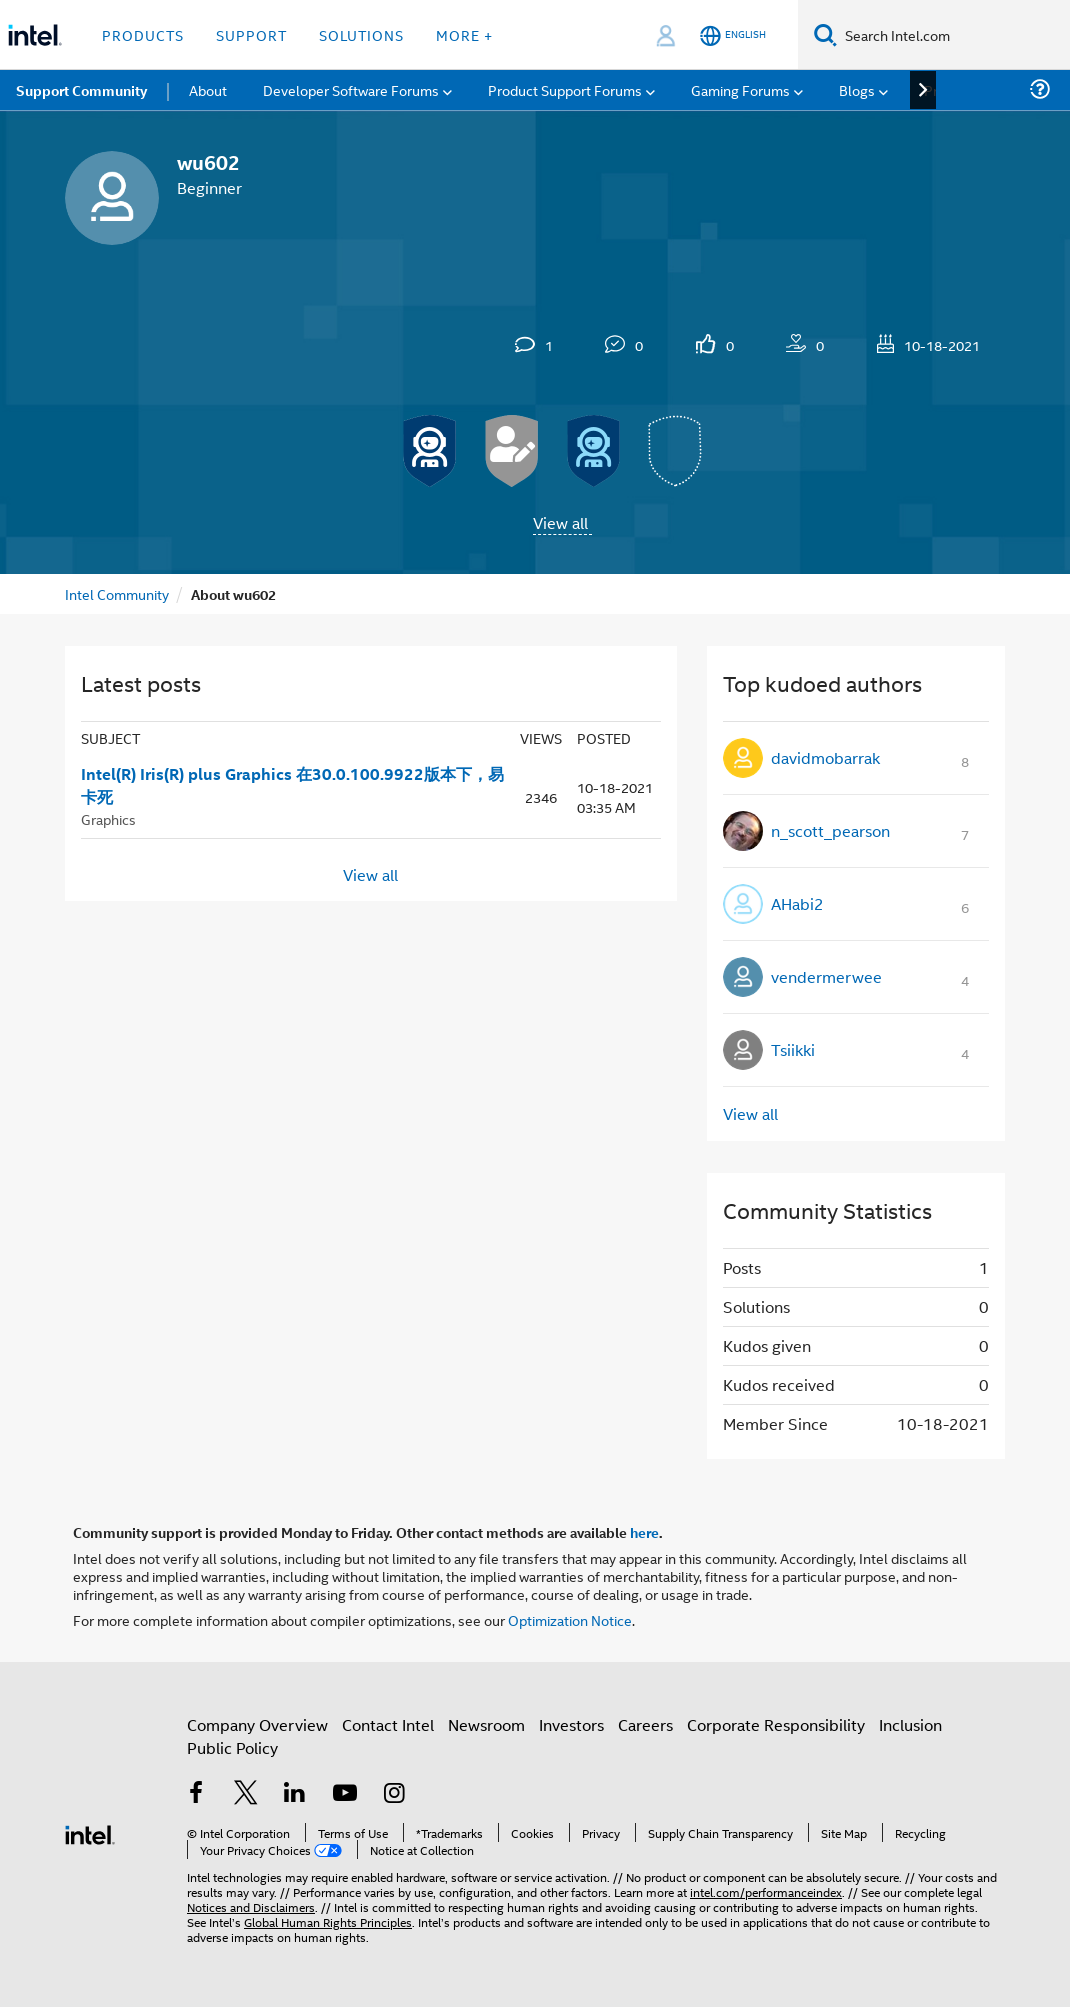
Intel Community (117, 593)
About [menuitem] (208, 89)
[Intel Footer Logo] (90, 1832)
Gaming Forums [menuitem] (740, 89)
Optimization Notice (570, 1619)
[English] (733, 35)
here (644, 1532)
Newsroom (486, 1724)
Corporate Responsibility (776, 1724)
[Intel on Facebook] (196, 1794)
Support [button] (251, 34)
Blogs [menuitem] (857, 89)
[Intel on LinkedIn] (295, 1794)
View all (560, 522)
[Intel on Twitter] (246, 1794)
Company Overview (257, 1724)
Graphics (108, 818)
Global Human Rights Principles (328, 1921)
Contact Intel (388, 1724)
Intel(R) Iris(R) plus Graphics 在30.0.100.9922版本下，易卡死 (292, 785)
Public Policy (232, 1747)
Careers (645, 1724)
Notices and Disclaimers (251, 1906)
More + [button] (464, 34)
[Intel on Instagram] (394, 1794)
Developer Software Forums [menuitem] (351, 89)
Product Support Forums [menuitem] (565, 89)
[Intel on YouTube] (345, 1794)
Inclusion (910, 1724)
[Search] (825, 34)
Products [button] (143, 34)
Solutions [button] (361, 34)
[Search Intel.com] (953, 35)
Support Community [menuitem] (81, 90)
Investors (571, 1724)
